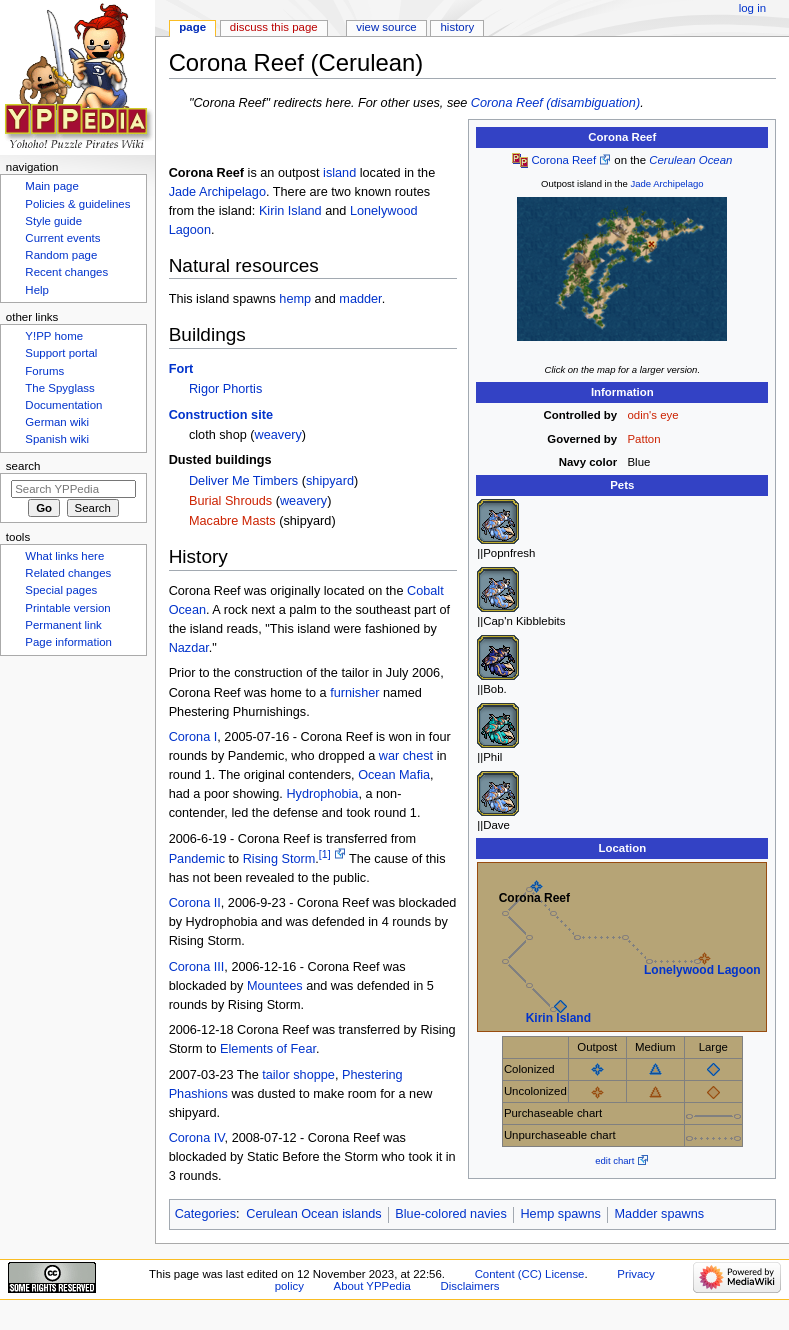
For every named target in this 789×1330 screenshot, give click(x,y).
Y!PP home (54, 336)
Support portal (61, 353)
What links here (64, 556)
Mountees (275, 986)
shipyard (330, 481)
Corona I (193, 737)
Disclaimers (469, 1286)
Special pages (61, 590)
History (458, 27)
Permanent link (63, 625)
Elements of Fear (268, 1049)
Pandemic (197, 859)
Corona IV (197, 1138)
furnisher (354, 693)
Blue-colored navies (450, 1214)
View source (386, 27)
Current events (62, 238)
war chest (406, 756)
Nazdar (189, 648)
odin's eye (653, 415)
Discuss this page (274, 27)
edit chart (614, 1160)
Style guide (53, 221)
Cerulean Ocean (690, 160)
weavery (278, 435)
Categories (205, 1214)
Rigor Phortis (225, 389)
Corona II (195, 903)
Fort (181, 369)
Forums (44, 371)
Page (192, 27)
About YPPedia (372, 1286)
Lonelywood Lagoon (702, 970)
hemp (295, 299)
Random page (61, 255)
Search (23, 466)
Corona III (197, 967)
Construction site (221, 415)
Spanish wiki (57, 439)
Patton (644, 439)
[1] (325, 854)
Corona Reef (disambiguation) (555, 103)
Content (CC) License (530, 1274)
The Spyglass (59, 388)
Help (37, 290)
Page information (68, 642)
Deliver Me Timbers (243, 481)
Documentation (63, 405)
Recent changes (66, 272)
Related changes (68, 573)
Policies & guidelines (77, 204)
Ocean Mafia (394, 775)
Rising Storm (279, 859)
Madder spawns (660, 1214)
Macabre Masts (232, 521)
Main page (52, 186)
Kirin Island (558, 1018)
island (339, 173)
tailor (276, 1075)
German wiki (57, 422)
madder (360, 299)
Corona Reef (563, 160)
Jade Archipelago (667, 183)
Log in (752, 8)
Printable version (67, 608)
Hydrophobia (322, 794)
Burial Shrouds (230, 501)
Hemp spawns (560, 1214)
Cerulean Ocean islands (313, 1214)
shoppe (314, 1075)
